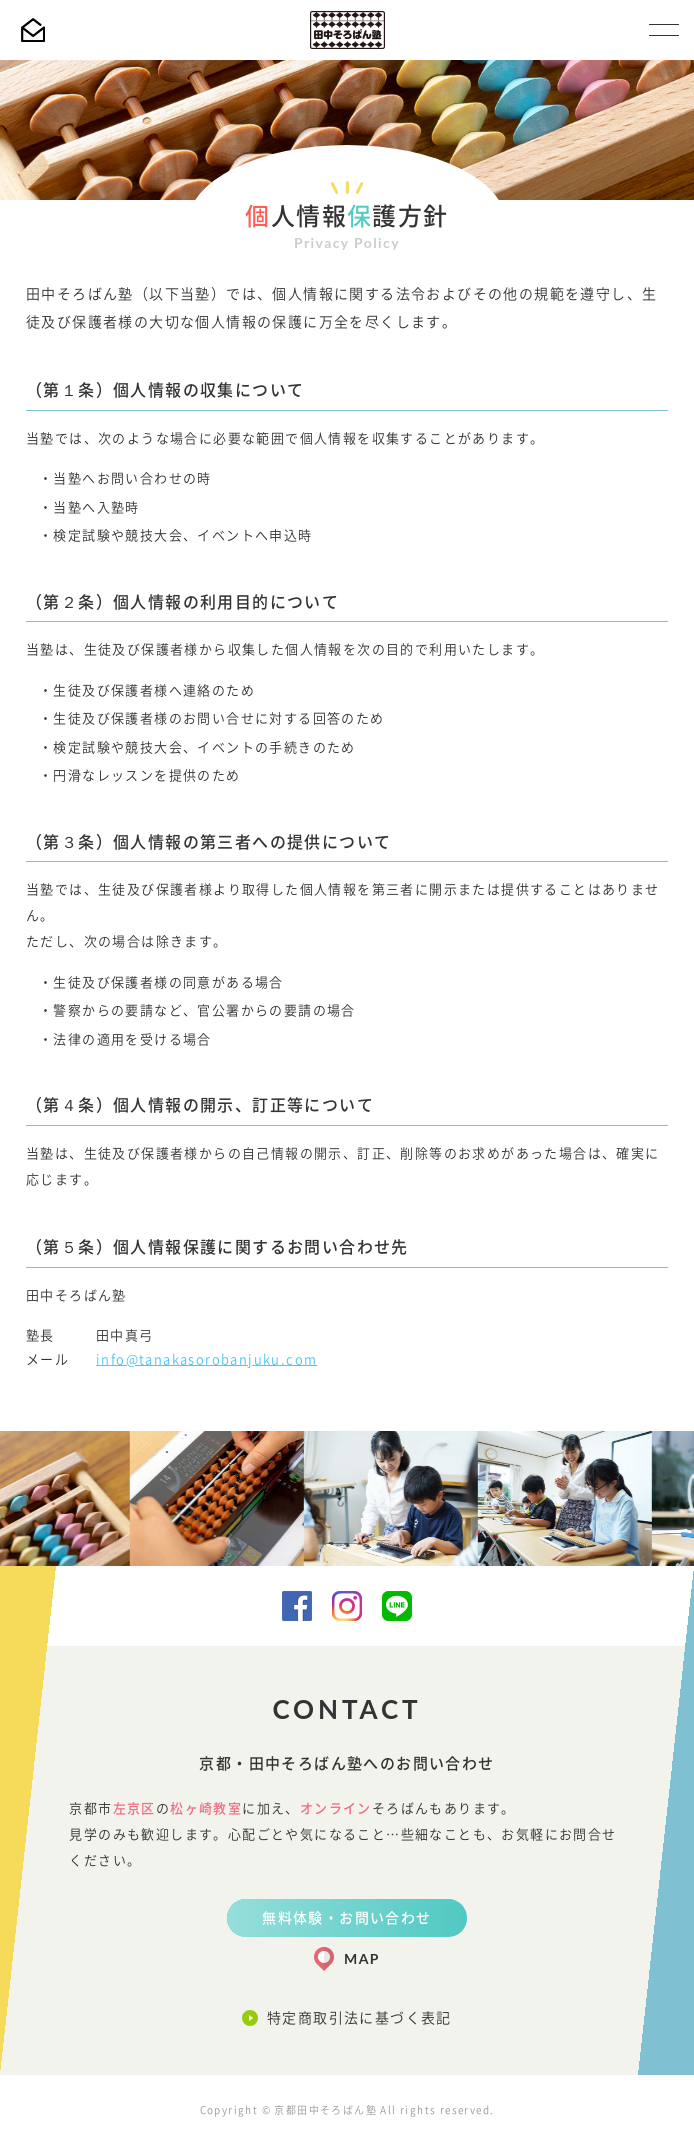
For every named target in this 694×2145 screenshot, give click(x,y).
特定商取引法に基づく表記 (359, 2018)
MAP (362, 1958)
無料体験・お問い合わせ (346, 1918)
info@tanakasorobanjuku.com (206, 1359)
